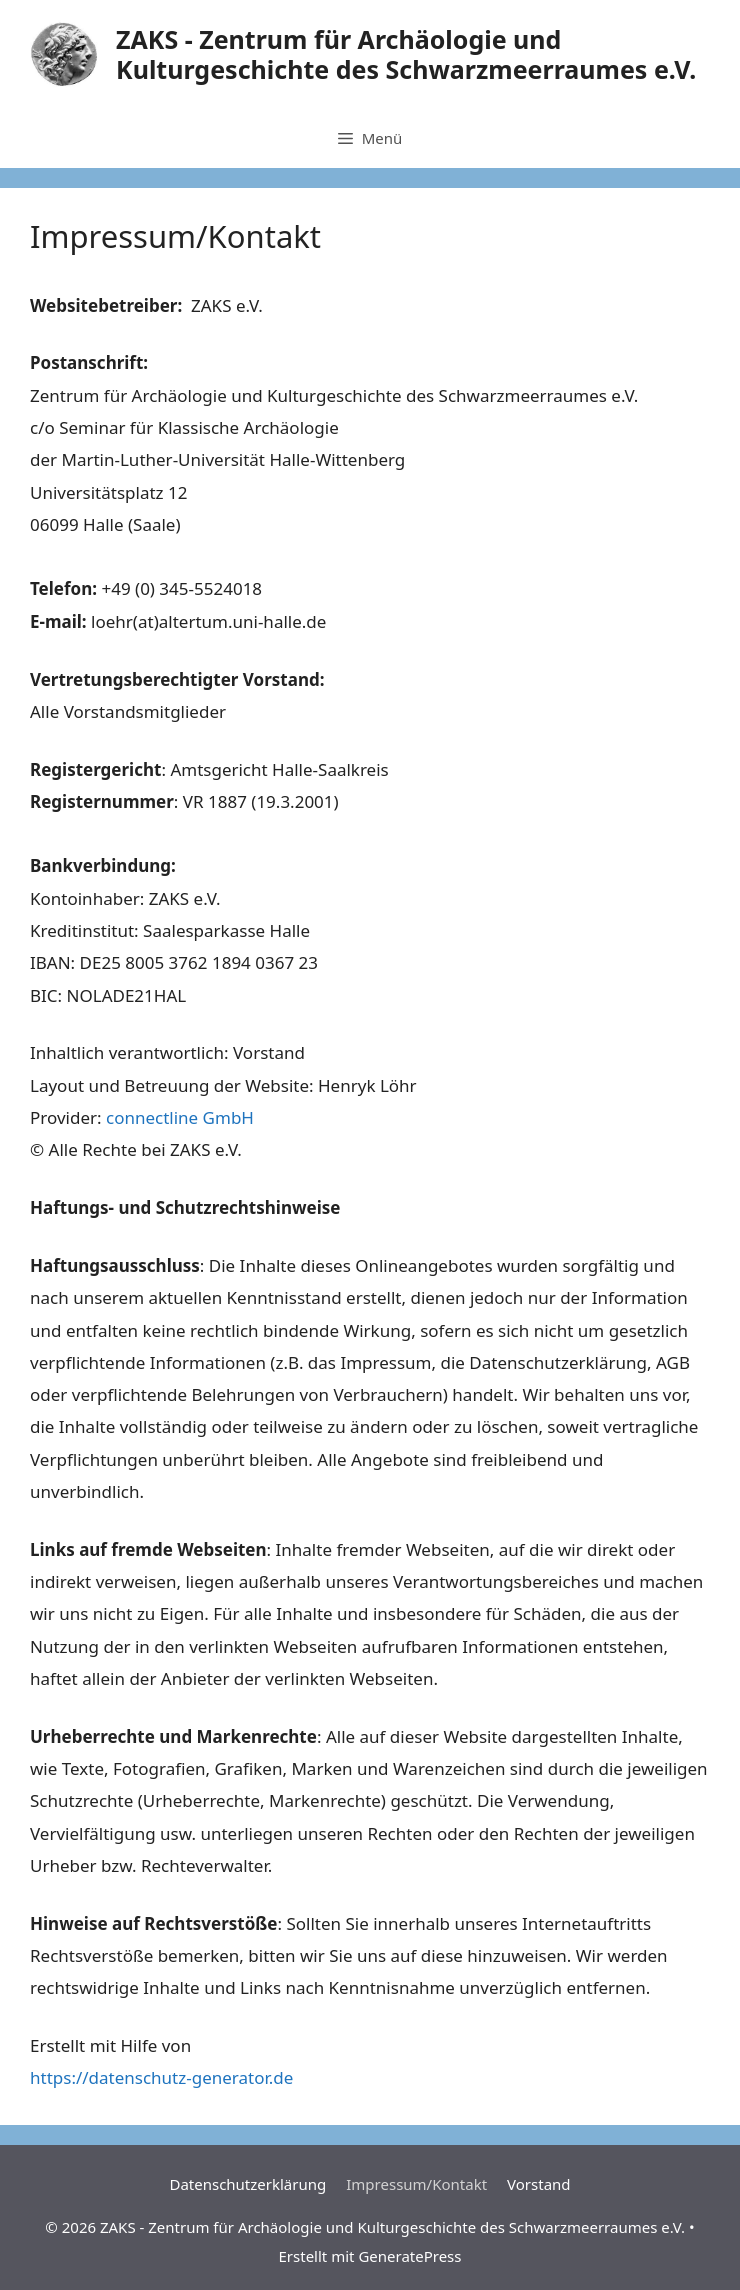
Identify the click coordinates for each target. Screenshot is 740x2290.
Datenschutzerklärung (247, 2184)
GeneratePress (409, 2256)
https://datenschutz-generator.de (161, 2077)
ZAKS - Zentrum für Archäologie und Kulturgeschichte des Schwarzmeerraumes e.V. (406, 54)
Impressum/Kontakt (416, 2184)
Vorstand (538, 2184)
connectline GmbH (180, 1117)
